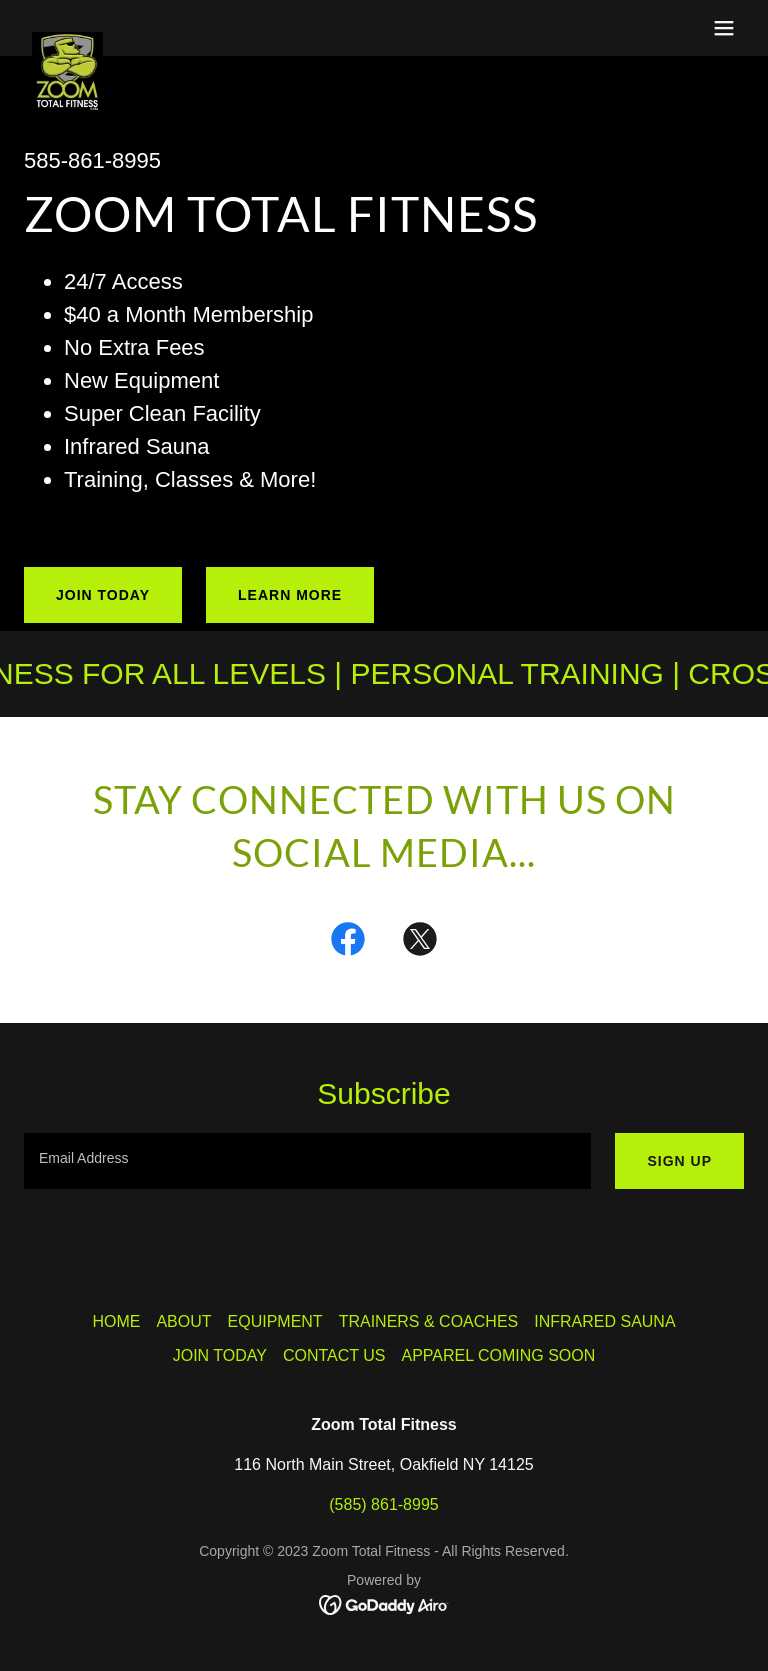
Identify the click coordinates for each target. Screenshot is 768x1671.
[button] (724, 28)
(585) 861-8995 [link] (383, 1504)
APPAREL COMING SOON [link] (498, 1355)
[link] (67, 40)
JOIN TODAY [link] (220, 1355)
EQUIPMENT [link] (275, 1321)
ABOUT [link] (183, 1321)
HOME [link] (116, 1321)
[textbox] (307, 1161)
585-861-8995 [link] (92, 160)
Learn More (290, 595)
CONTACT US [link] (334, 1355)
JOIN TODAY (103, 595)
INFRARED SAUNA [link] (604, 1321)
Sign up (679, 1161)
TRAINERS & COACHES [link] (429, 1321)
